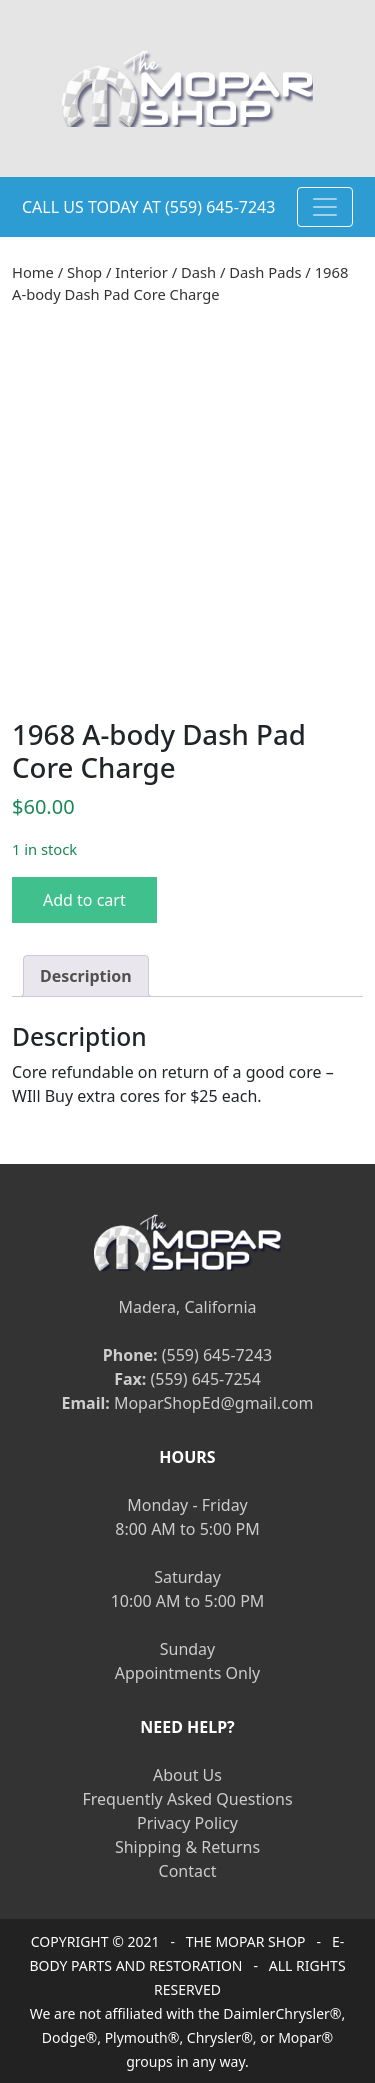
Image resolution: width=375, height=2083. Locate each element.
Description (86, 976)
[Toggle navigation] (325, 207)
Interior (141, 272)
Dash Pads (265, 272)
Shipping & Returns (187, 1847)
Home (33, 272)
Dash (198, 272)
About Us (187, 1775)
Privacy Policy (187, 1823)
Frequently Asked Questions (187, 1799)
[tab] (86, 976)
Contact (188, 1871)
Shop (84, 272)
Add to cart (84, 900)
